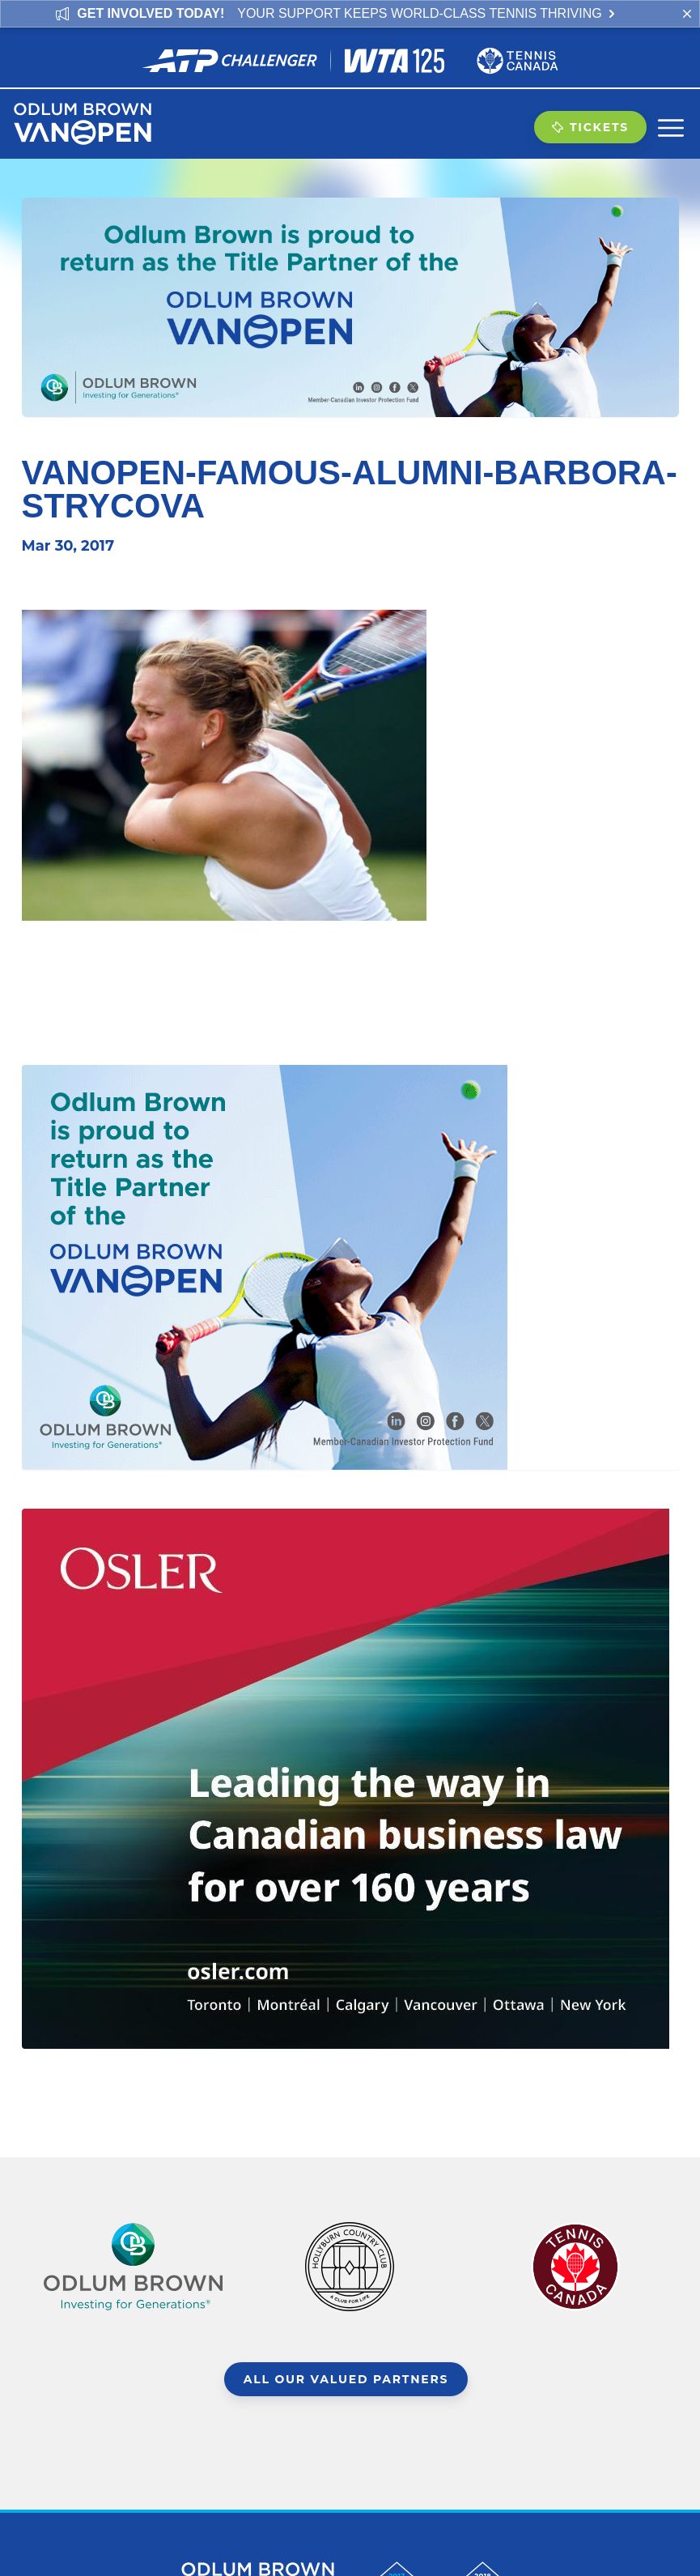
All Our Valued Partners (346, 2379)
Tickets (590, 127)
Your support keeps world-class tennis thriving (427, 13)
